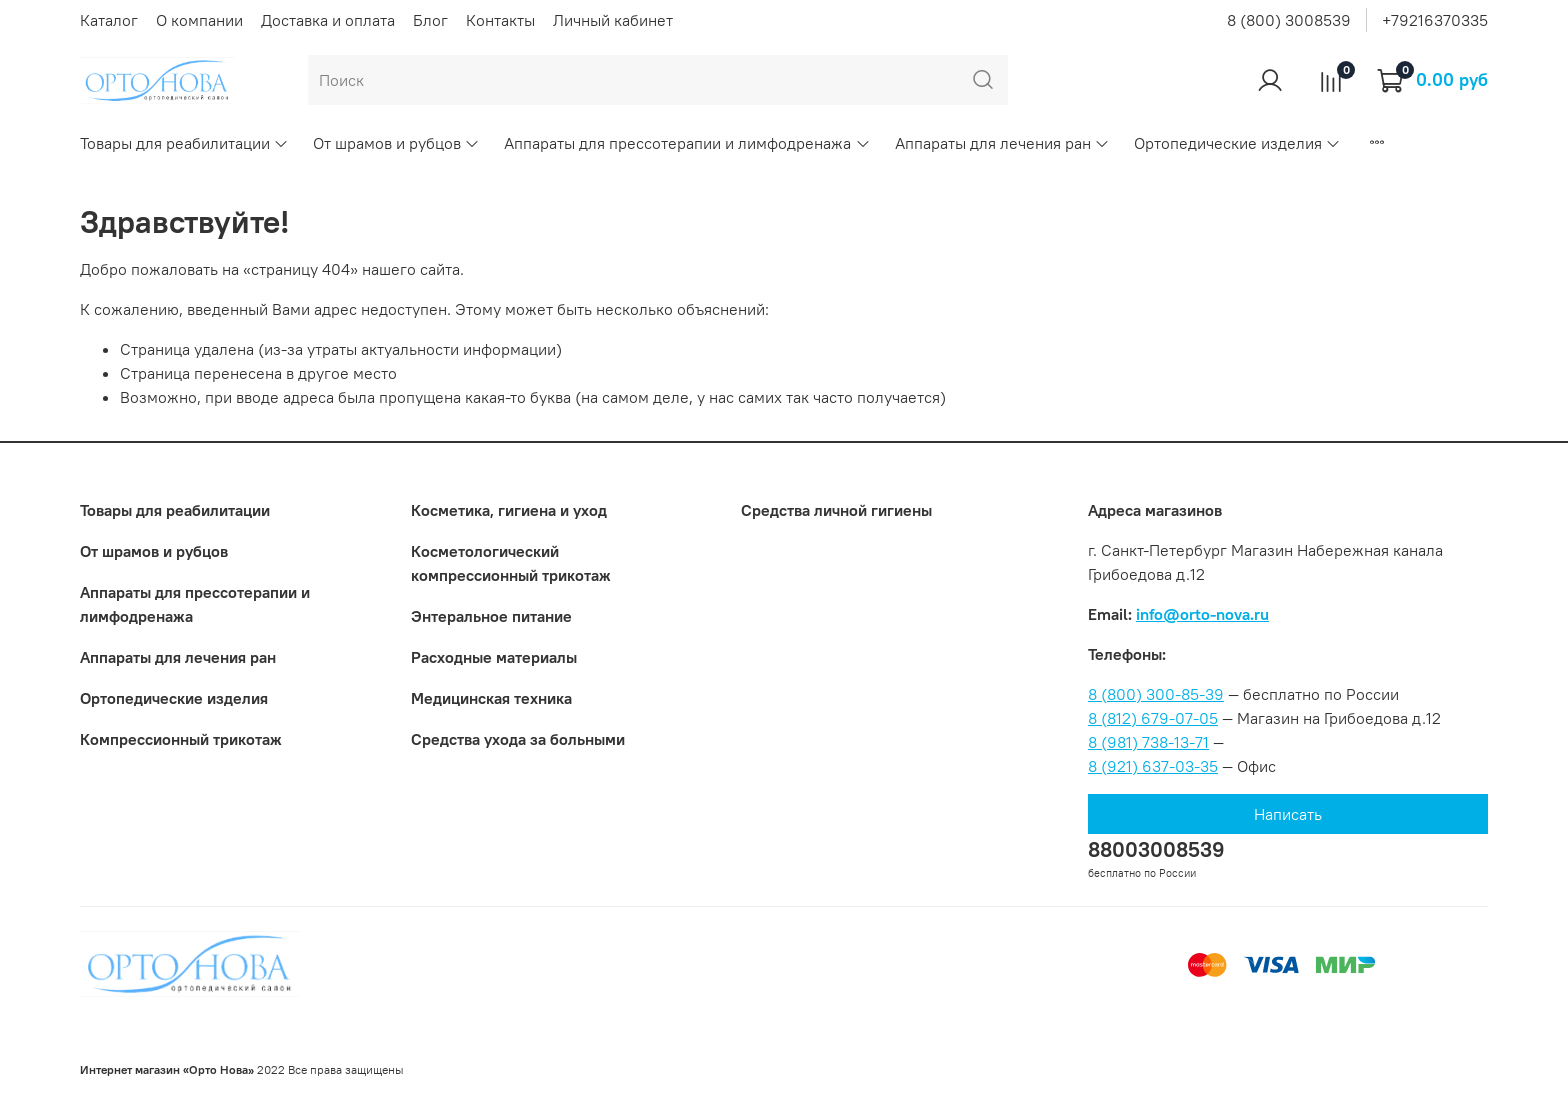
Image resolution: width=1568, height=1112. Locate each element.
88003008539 (1156, 849)
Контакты (500, 20)
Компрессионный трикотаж (181, 739)
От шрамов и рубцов (396, 143)
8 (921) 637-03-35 (1153, 766)
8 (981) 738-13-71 (1148, 742)
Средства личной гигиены (836, 510)
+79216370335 (1435, 20)
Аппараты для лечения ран (1002, 143)
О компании (199, 20)
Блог (430, 20)
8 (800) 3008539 (1289, 20)
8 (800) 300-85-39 (1156, 694)
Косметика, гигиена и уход (509, 510)
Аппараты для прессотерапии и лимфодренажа (687, 143)
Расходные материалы (494, 657)
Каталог (109, 20)
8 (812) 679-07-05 (1153, 718)
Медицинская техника (491, 698)
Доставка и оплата (328, 20)
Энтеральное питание (491, 616)
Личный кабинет (613, 20)
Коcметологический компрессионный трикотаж (511, 563)
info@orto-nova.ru (1202, 614)
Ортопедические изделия (1237, 143)
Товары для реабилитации (184, 143)
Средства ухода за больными (518, 739)
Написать (1288, 814)
